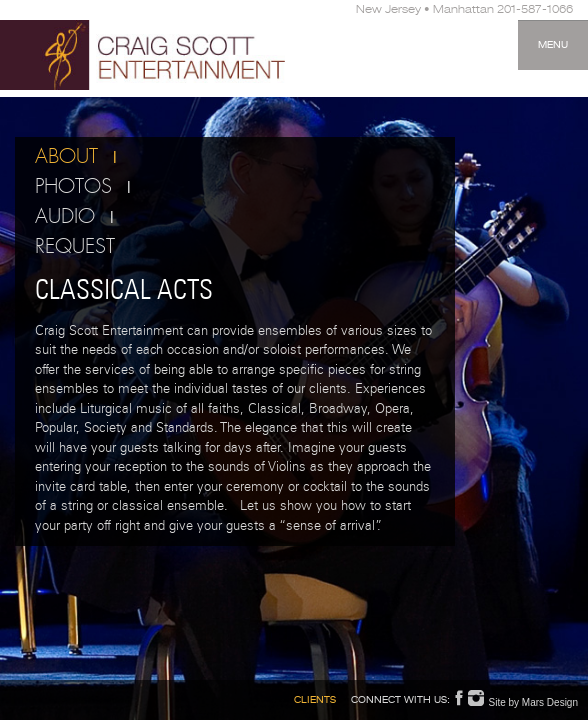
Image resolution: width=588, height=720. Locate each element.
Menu (553, 46)
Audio (65, 217)
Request (75, 247)
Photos (73, 187)
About (66, 157)
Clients (315, 701)
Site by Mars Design (533, 702)
